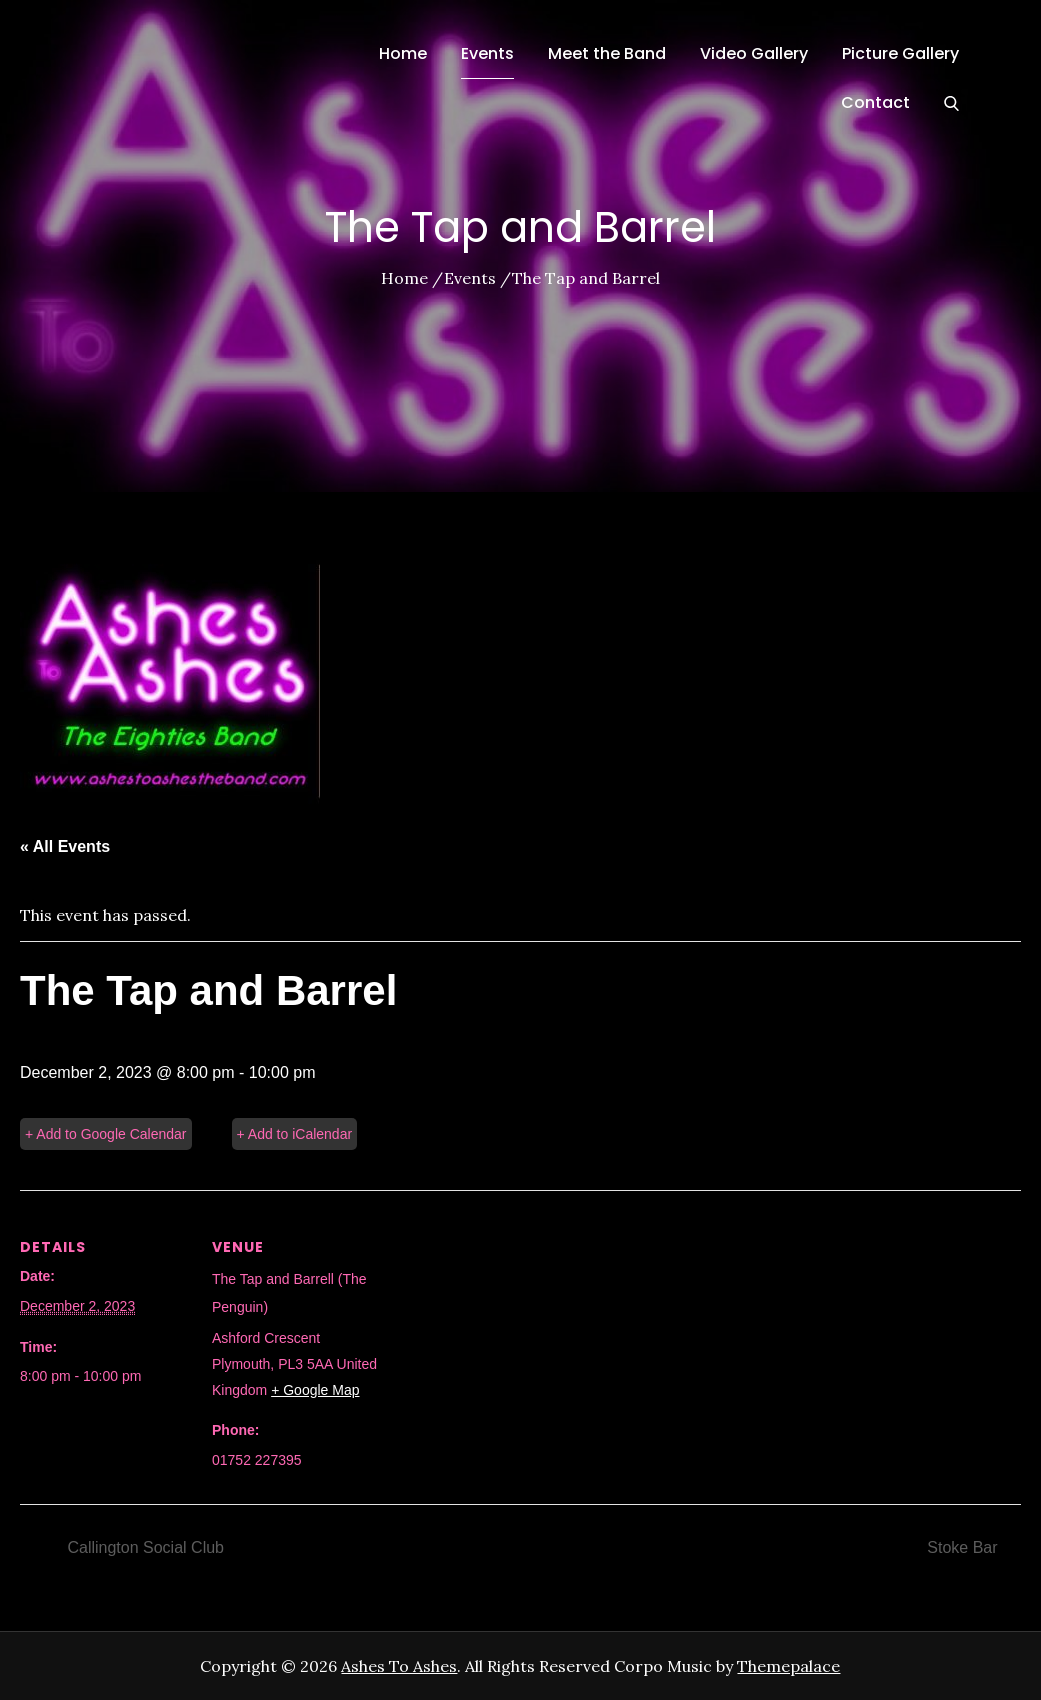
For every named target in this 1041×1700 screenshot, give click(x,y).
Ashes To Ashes (399, 1666)
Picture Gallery (900, 53)
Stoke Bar (964, 1547)
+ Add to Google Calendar (106, 1134)
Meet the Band (607, 53)
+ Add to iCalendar (295, 1134)
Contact (875, 102)
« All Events (65, 846)
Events (487, 53)
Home (403, 53)
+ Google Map (315, 1390)
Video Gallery (754, 53)
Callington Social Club (143, 1547)
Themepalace (788, 1666)
